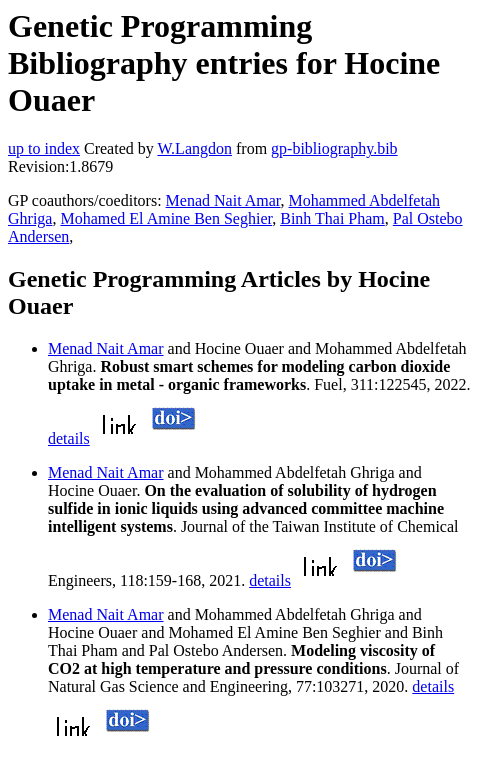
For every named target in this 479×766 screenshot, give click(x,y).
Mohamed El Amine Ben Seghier (166, 218)
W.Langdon (194, 148)
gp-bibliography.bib (334, 148)
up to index (44, 148)
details (69, 438)
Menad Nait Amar (223, 200)
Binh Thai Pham (332, 218)
